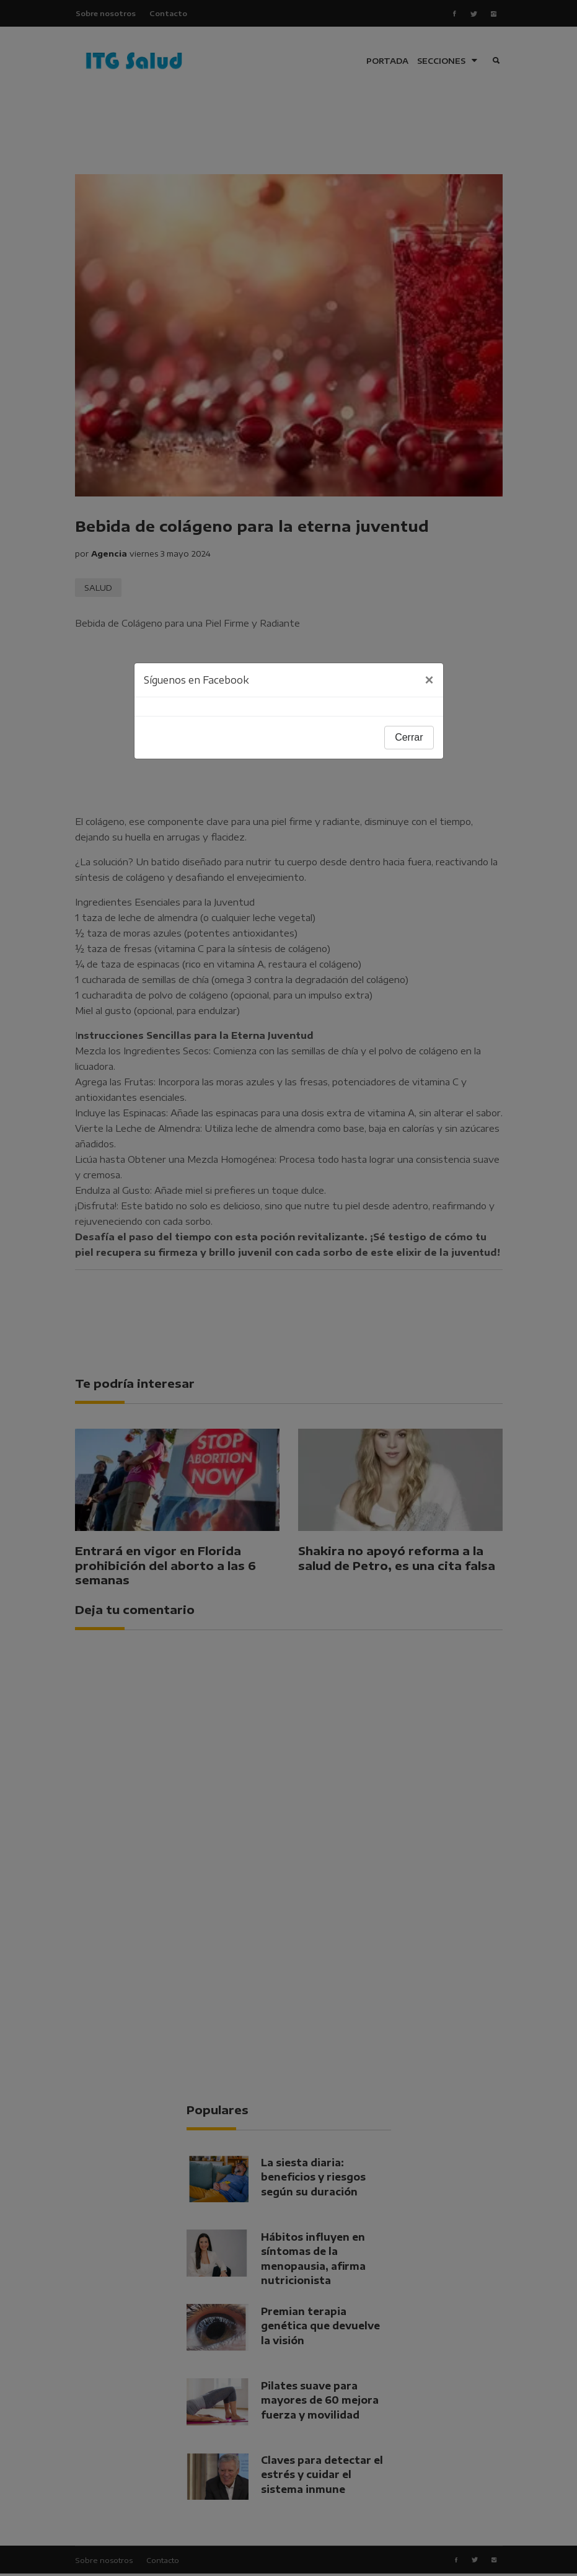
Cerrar (409, 737)
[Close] (429, 680)
